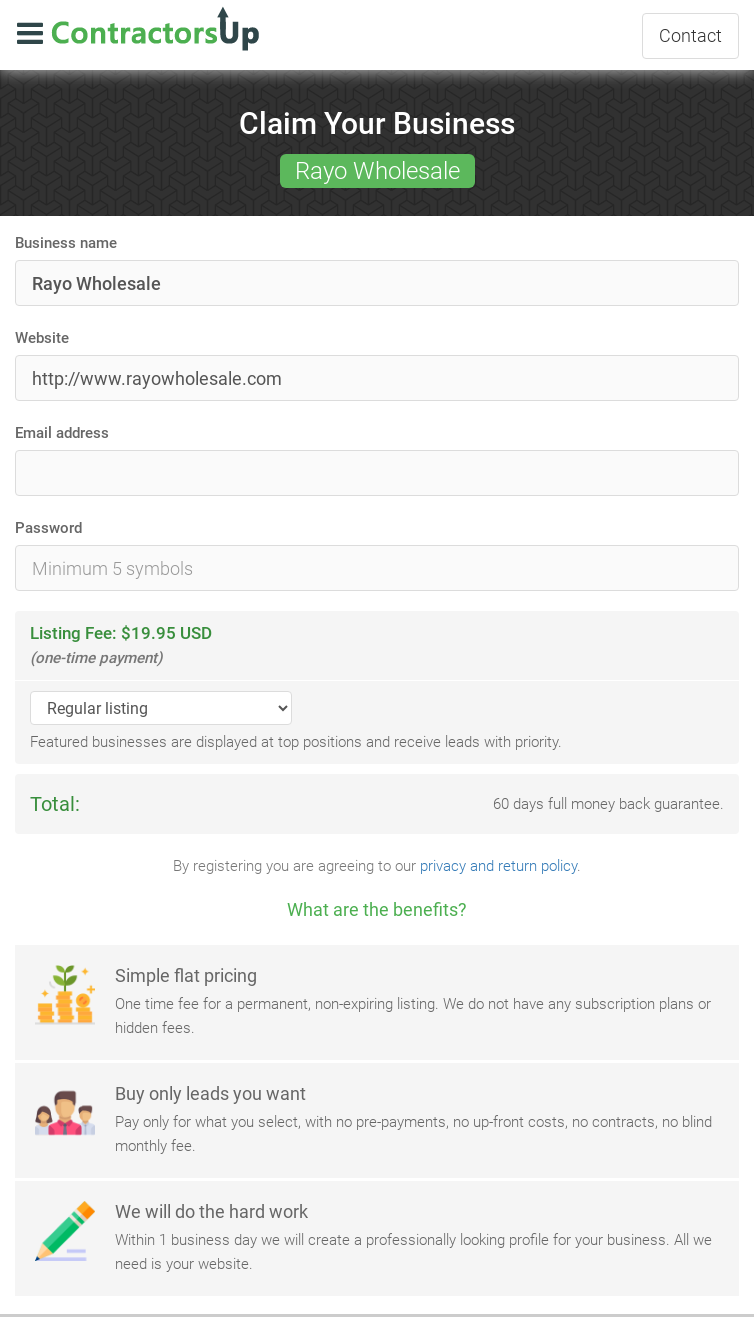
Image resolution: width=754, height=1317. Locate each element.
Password (48, 528)
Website (42, 338)
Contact (690, 35)
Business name (66, 243)
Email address (62, 433)
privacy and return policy (498, 866)
